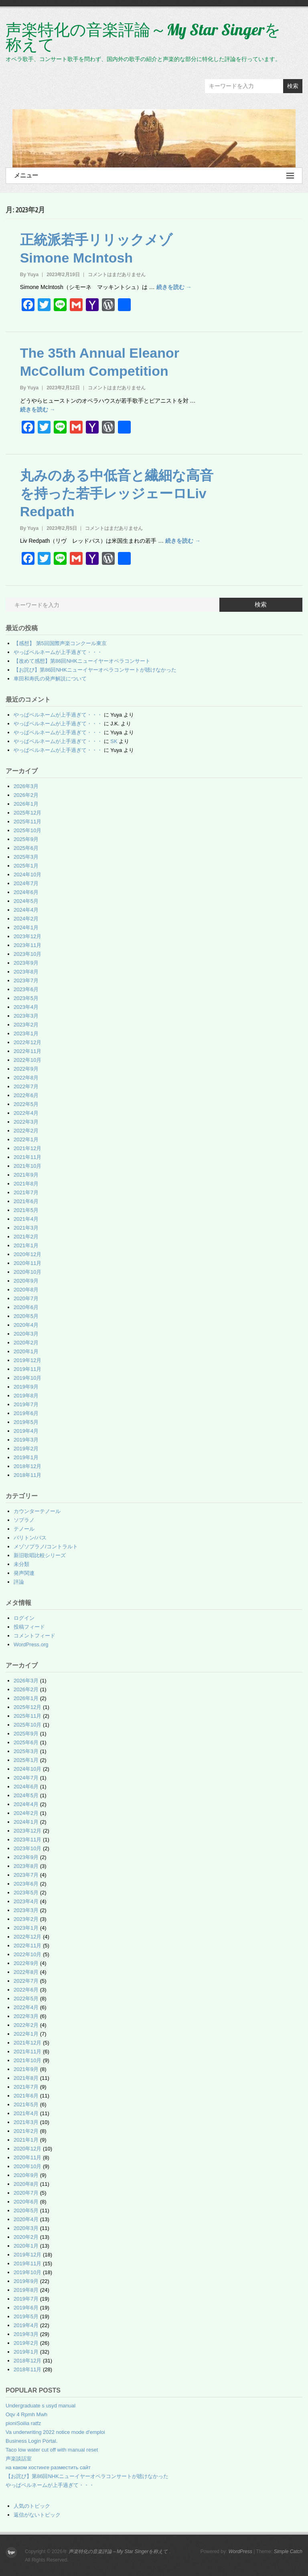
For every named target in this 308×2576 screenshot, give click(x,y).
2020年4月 (26, 1325)
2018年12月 (27, 1466)
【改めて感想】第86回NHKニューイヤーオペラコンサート (82, 661)
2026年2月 (26, 795)
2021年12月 (27, 1148)
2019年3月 (26, 1440)
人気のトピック (32, 2506)
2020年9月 (26, 1281)
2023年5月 (26, 998)
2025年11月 (27, 822)
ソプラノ (24, 1520)
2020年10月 (27, 1272)
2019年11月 (27, 1369)
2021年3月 (26, 1228)
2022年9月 (26, 1069)
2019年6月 (26, 1413)
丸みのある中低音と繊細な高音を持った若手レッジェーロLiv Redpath (116, 493)
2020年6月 (26, 1307)
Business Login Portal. (31, 2441)
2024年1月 (26, 928)
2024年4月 (26, 910)
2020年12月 (27, 1254)
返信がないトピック (37, 2515)
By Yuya (29, 274)
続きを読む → (174, 287)
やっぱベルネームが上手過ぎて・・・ (58, 652)
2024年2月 (26, 919)
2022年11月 (27, 1051)
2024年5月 (26, 901)
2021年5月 (26, 1210)
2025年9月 (26, 839)
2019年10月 (27, 1378)
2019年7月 (26, 1404)
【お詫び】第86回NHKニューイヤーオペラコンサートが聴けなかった (95, 670)
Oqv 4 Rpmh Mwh (26, 2414)
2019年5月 (26, 1422)
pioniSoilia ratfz (23, 2423)
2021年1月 (26, 1245)
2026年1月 (26, 804)
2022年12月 (27, 1042)
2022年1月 (26, 1139)
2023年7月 (26, 980)
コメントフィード (34, 1636)
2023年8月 (26, 972)
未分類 (21, 1564)
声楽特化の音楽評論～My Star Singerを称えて (143, 36)
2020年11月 (27, 1263)
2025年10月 (27, 830)
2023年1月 (26, 1033)
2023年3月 (26, 1016)
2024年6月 (26, 892)
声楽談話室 (19, 2459)
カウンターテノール (37, 1511)
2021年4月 (26, 1219)
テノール (24, 1529)
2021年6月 (26, 1201)
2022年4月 (26, 1113)
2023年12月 (27, 936)
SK (113, 741)
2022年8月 (26, 1078)
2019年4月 (26, 1431)
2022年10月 (27, 1060)
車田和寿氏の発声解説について (50, 679)
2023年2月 (26, 1025)
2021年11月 (27, 1157)
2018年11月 (27, 1475)
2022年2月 (26, 1131)
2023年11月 (27, 945)
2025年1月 (26, 866)
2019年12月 (27, 1360)
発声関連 (24, 1573)
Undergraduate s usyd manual (40, 2406)
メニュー (154, 175)
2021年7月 (26, 1192)
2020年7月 (26, 1298)
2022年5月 (26, 1104)
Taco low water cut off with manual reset (52, 2450)
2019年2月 (26, 1449)
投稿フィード (29, 1627)
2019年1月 (26, 1457)
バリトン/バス (30, 1538)
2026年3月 (26, 786)
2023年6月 (26, 989)
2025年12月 (27, 813)
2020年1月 (26, 1351)
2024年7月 (26, 883)
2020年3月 (26, 1334)
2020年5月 (26, 1316)
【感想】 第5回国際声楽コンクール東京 (60, 643)
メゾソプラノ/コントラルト (46, 1547)
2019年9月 (26, 1387)
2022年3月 (26, 1122)
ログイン (24, 1618)
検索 (292, 86)
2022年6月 (26, 1095)
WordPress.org (31, 1644)
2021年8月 (26, 1184)
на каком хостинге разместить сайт (48, 2467)
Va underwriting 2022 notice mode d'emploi (55, 2432)
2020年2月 (26, 1343)
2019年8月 (26, 1396)
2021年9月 (26, 1175)
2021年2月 (26, 1237)
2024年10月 (27, 875)
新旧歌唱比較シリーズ (40, 1555)
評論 (19, 1582)
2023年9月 (26, 963)
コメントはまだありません (117, 274)
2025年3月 (26, 857)
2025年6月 (26, 848)
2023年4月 (26, 1007)
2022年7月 (26, 1086)
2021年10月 (27, 1166)
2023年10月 (27, 954)
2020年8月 (26, 1290)
